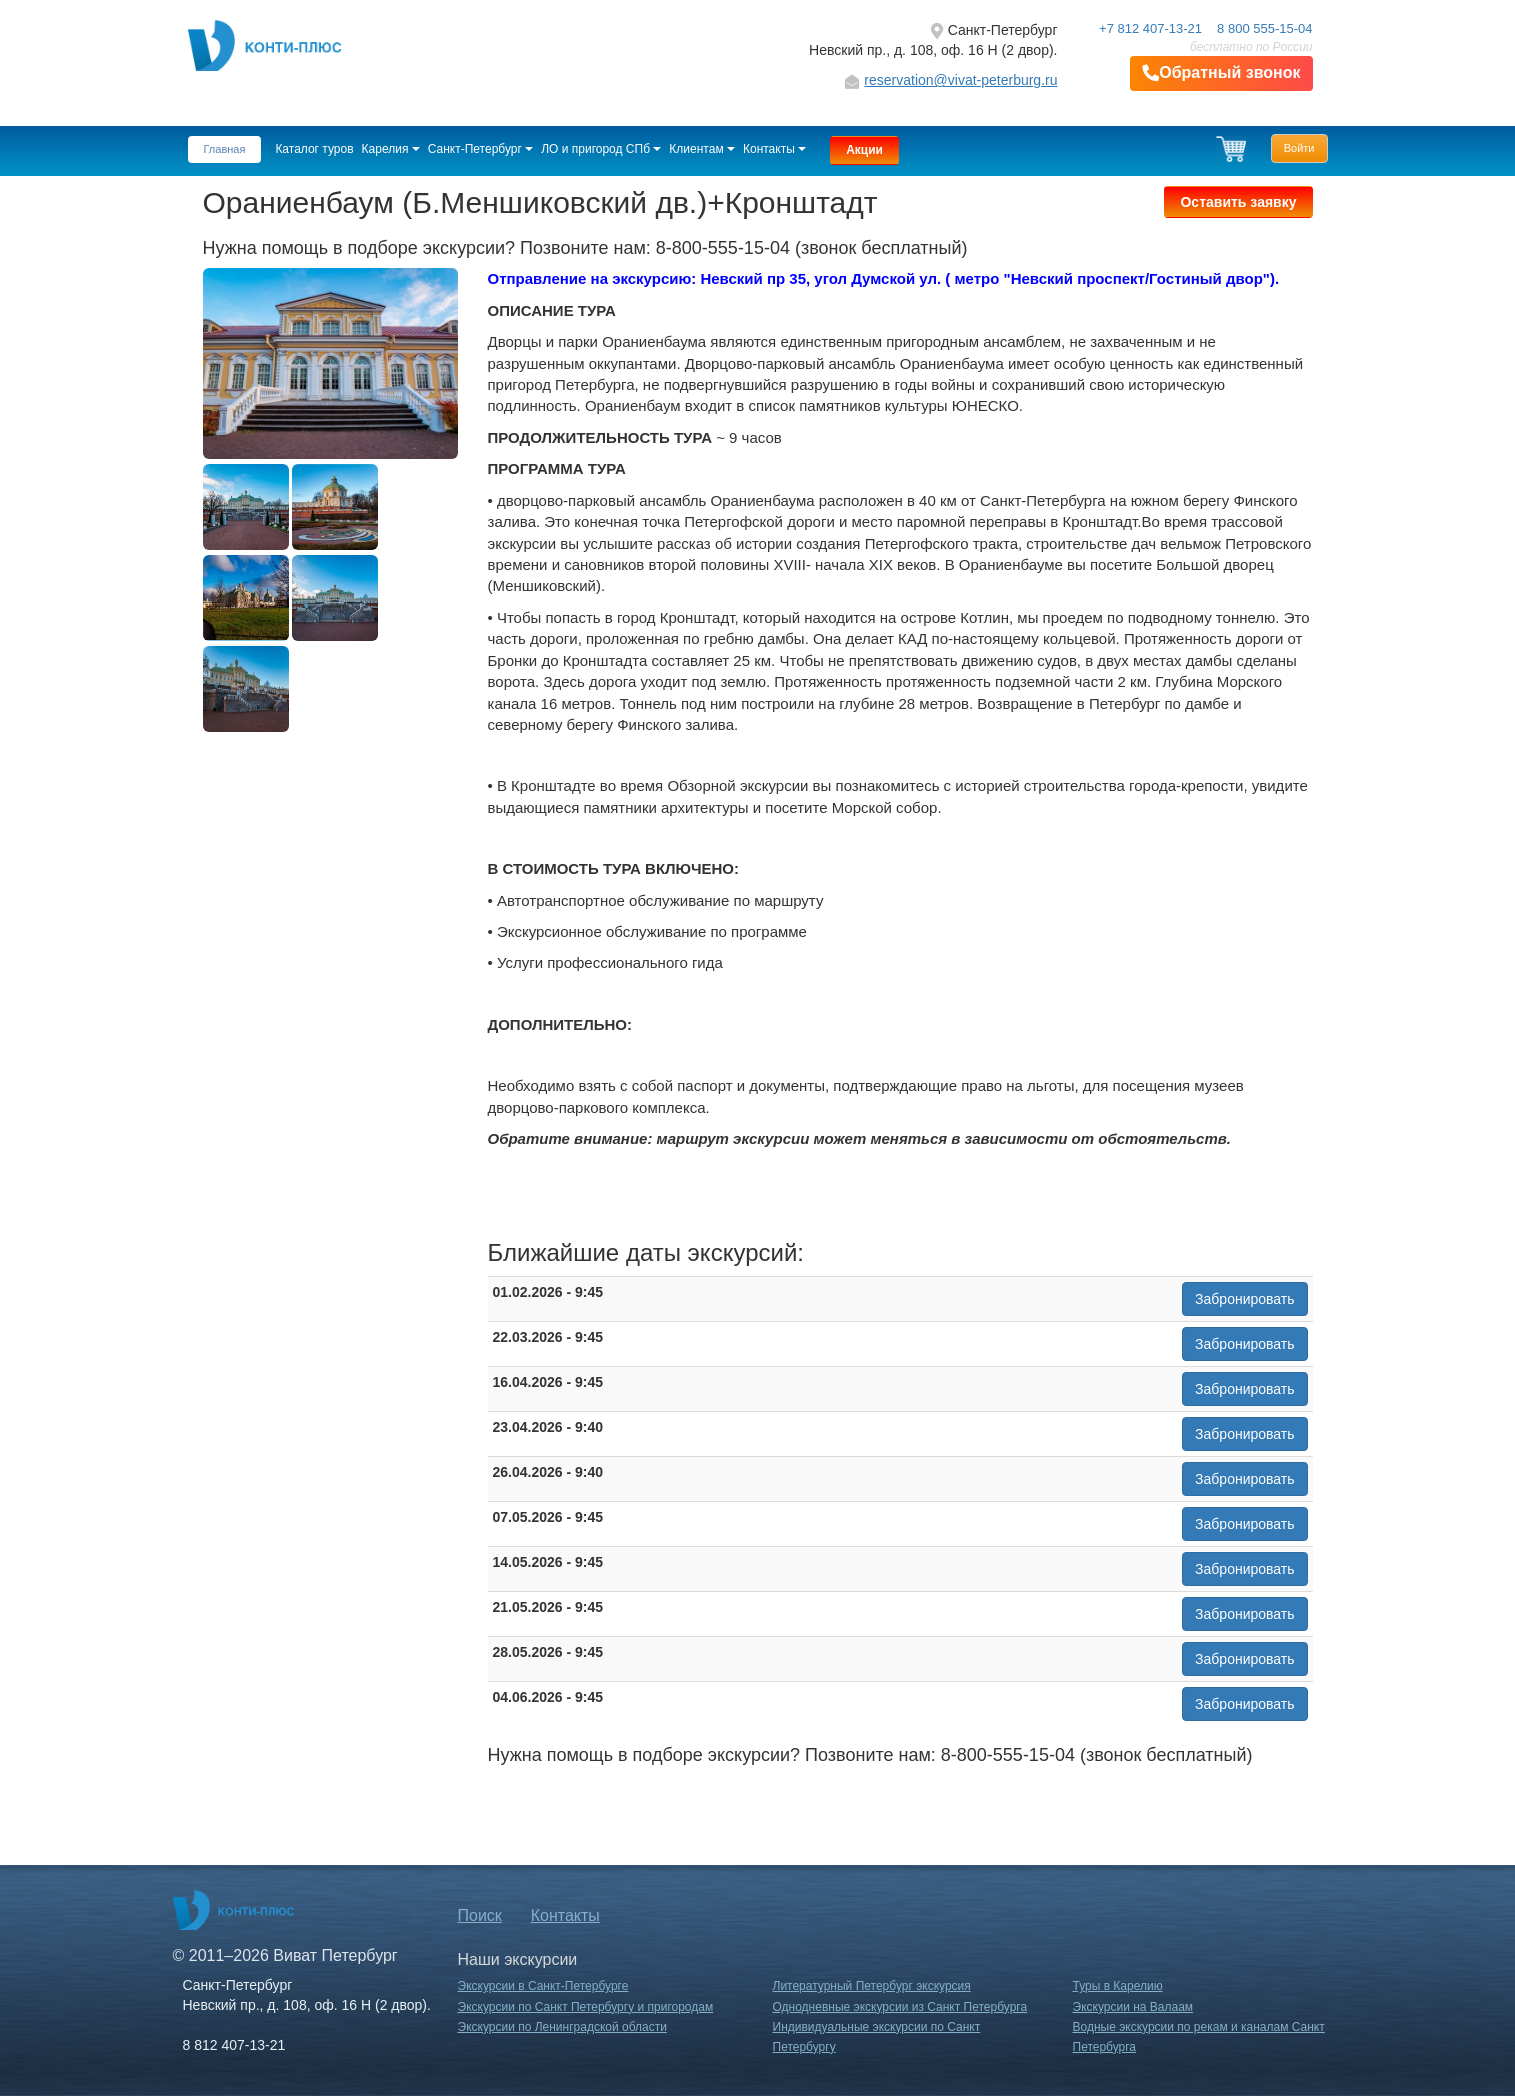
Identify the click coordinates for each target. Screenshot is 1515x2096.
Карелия (391, 149)
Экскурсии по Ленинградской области (562, 2027)
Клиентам (702, 149)
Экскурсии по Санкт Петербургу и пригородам (586, 2007)
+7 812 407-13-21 (1150, 28)
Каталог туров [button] (314, 149)
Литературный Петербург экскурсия (872, 1986)
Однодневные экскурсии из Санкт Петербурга (900, 2007)
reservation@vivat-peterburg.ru (960, 80)
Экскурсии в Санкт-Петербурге (543, 1986)
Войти (1299, 148)
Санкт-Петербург (480, 149)
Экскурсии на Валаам (1133, 2007)
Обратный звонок (1221, 73)
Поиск (480, 1915)
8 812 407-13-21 (234, 2045)
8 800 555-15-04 (1264, 28)
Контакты (774, 149)
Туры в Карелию (1118, 1986)
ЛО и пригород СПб (601, 149)
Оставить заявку (1238, 202)
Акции (864, 150)
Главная (225, 149)
